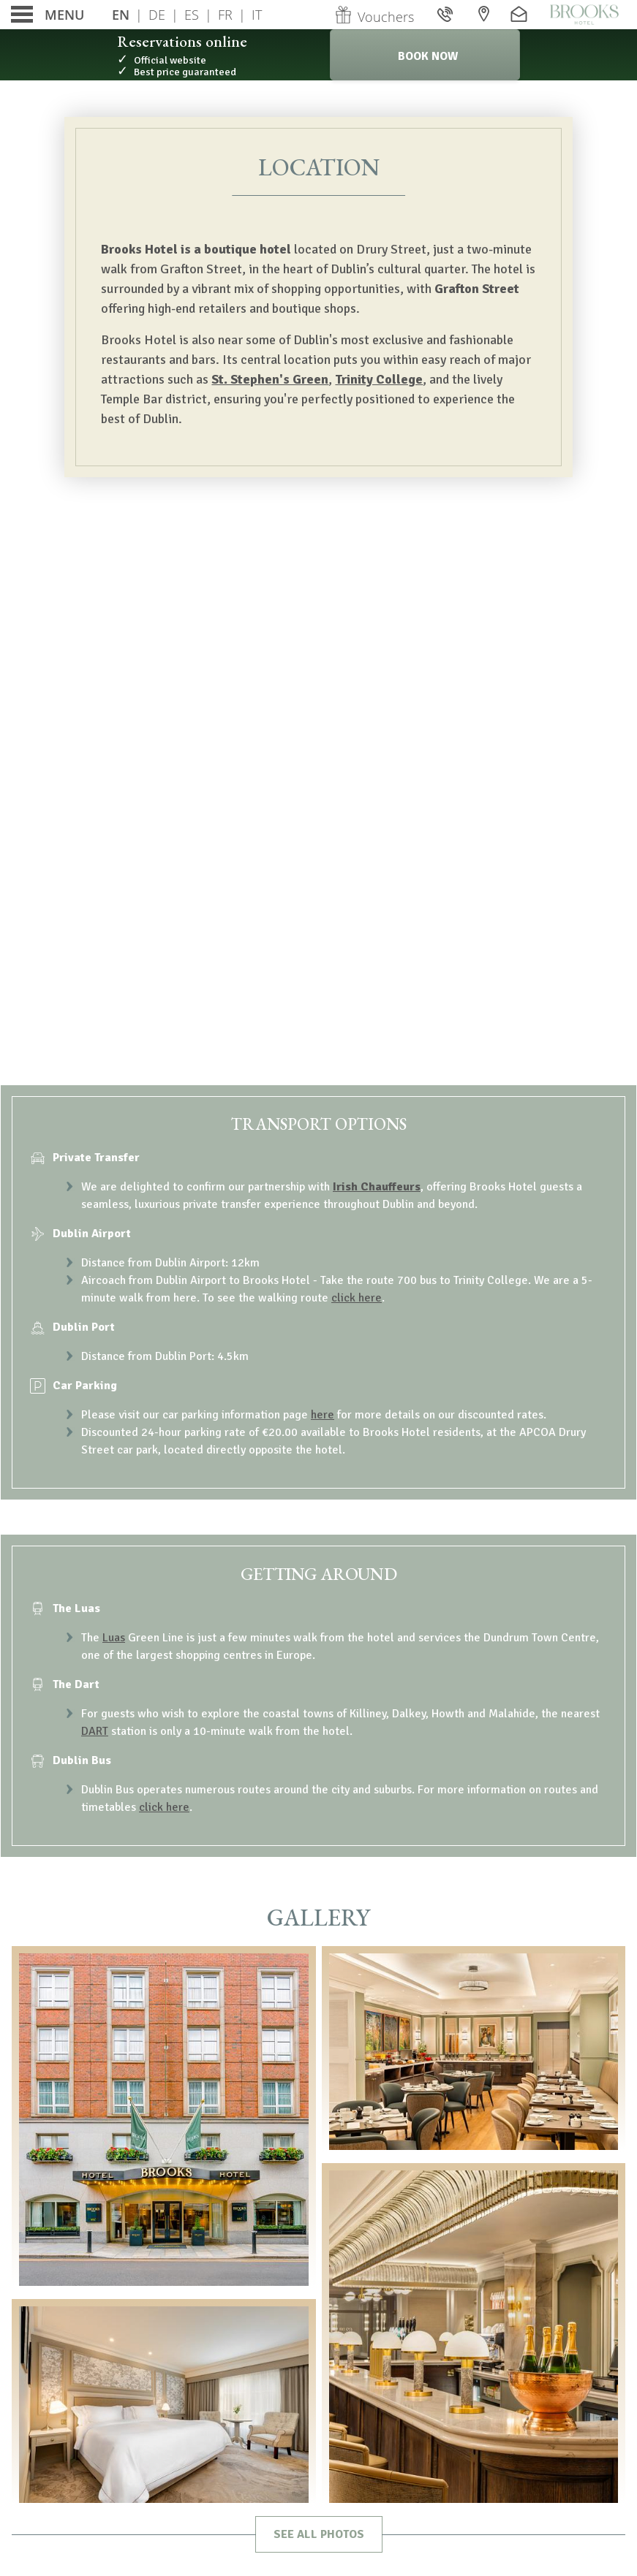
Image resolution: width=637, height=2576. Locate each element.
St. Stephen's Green (269, 379)
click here (356, 1298)
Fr (225, 14)
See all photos (319, 2534)
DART (94, 1731)
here (322, 1414)
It (257, 14)
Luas (113, 1637)
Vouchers (374, 17)
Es (191, 14)
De (156, 14)
